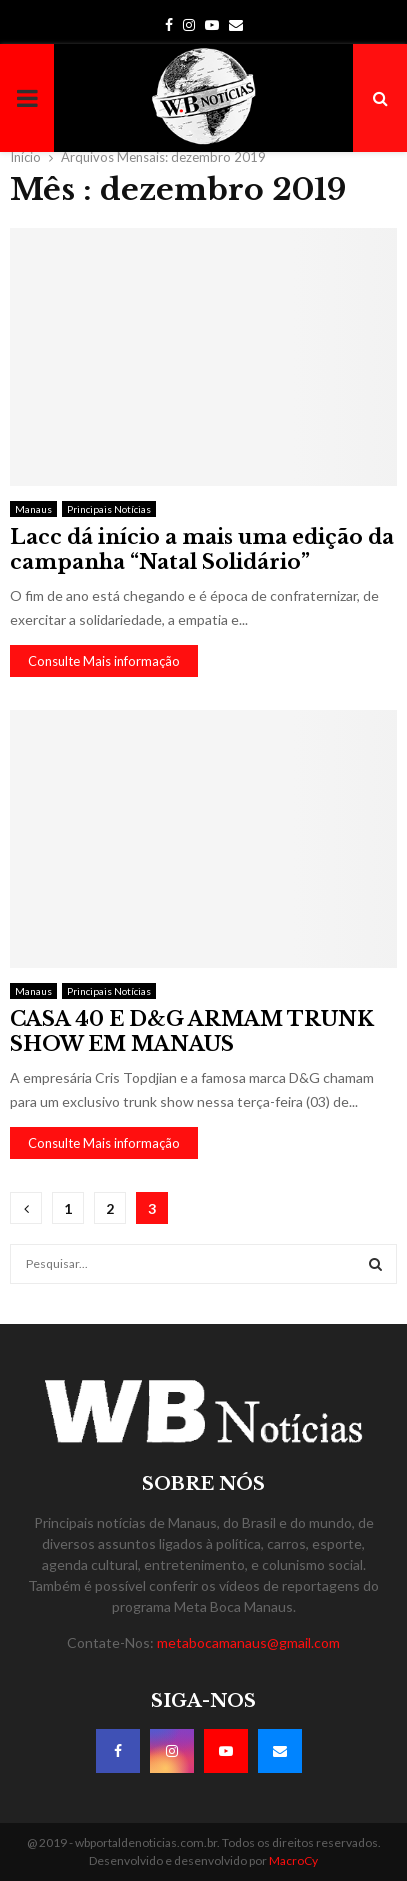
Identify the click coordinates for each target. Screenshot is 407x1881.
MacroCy (293, 1860)
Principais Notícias (109, 509)
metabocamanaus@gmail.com (248, 1642)
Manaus (33, 509)
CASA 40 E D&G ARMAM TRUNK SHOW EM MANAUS (192, 1031)
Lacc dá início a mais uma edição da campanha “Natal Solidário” (202, 549)
